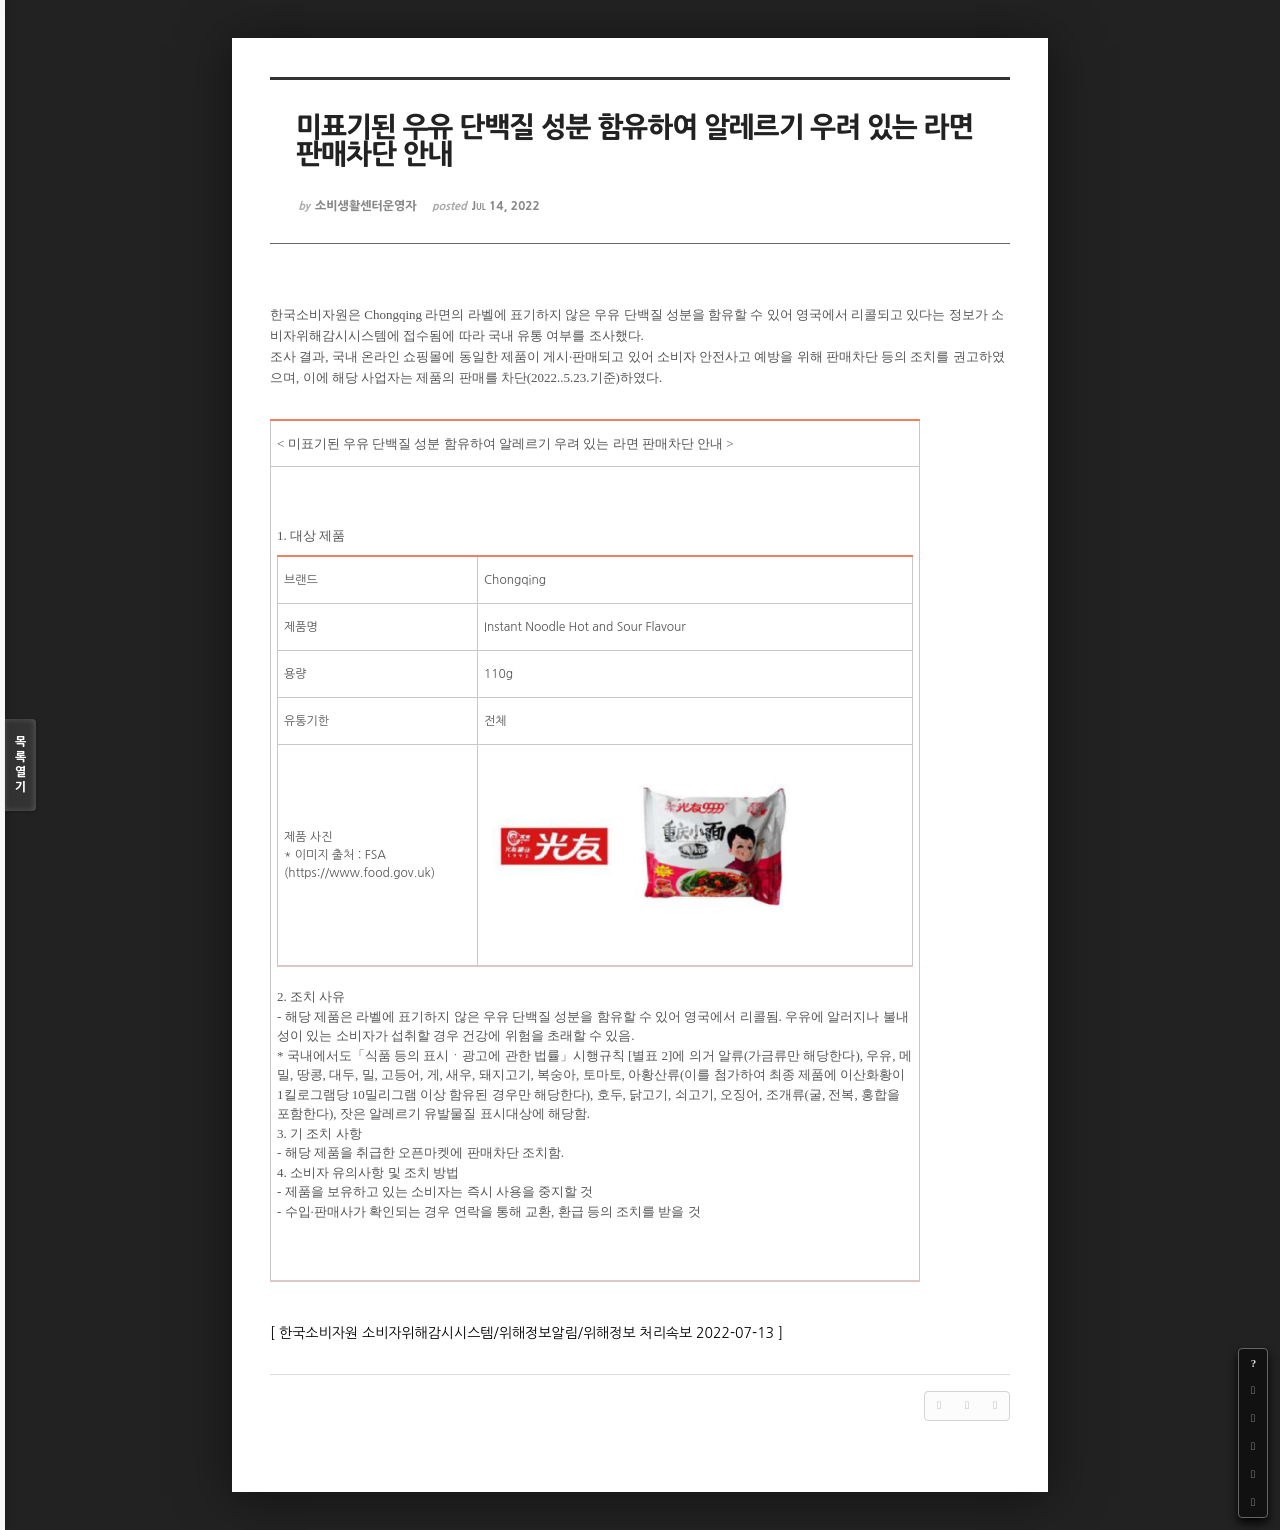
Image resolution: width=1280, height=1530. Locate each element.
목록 (20, 765)
